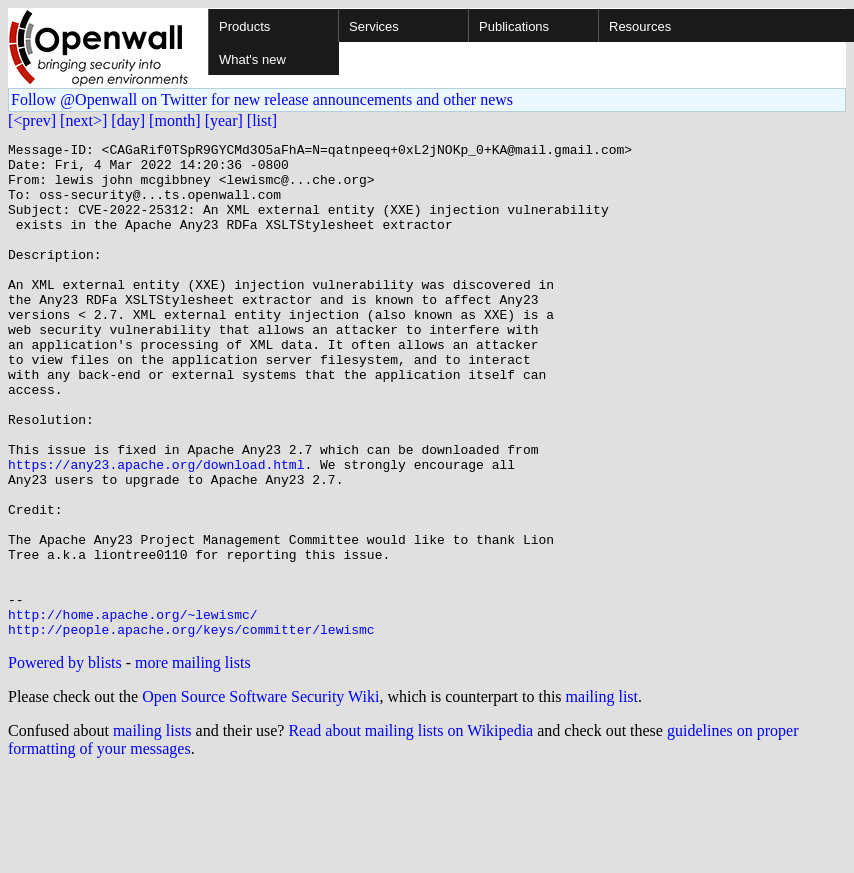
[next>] (83, 120)
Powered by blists (65, 761)
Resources (640, 26)
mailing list (602, 795)
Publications (514, 26)
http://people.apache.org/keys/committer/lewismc (191, 728)
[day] (128, 120)
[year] (224, 120)
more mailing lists (193, 761)
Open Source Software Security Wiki (260, 795)
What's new (252, 59)
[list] (262, 120)
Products (244, 26)
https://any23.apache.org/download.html (156, 530)
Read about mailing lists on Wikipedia (410, 829)
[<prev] (32, 120)
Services (374, 26)
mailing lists (152, 829)
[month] (175, 120)
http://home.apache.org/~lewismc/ (133, 710)
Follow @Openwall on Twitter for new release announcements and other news (262, 99)
